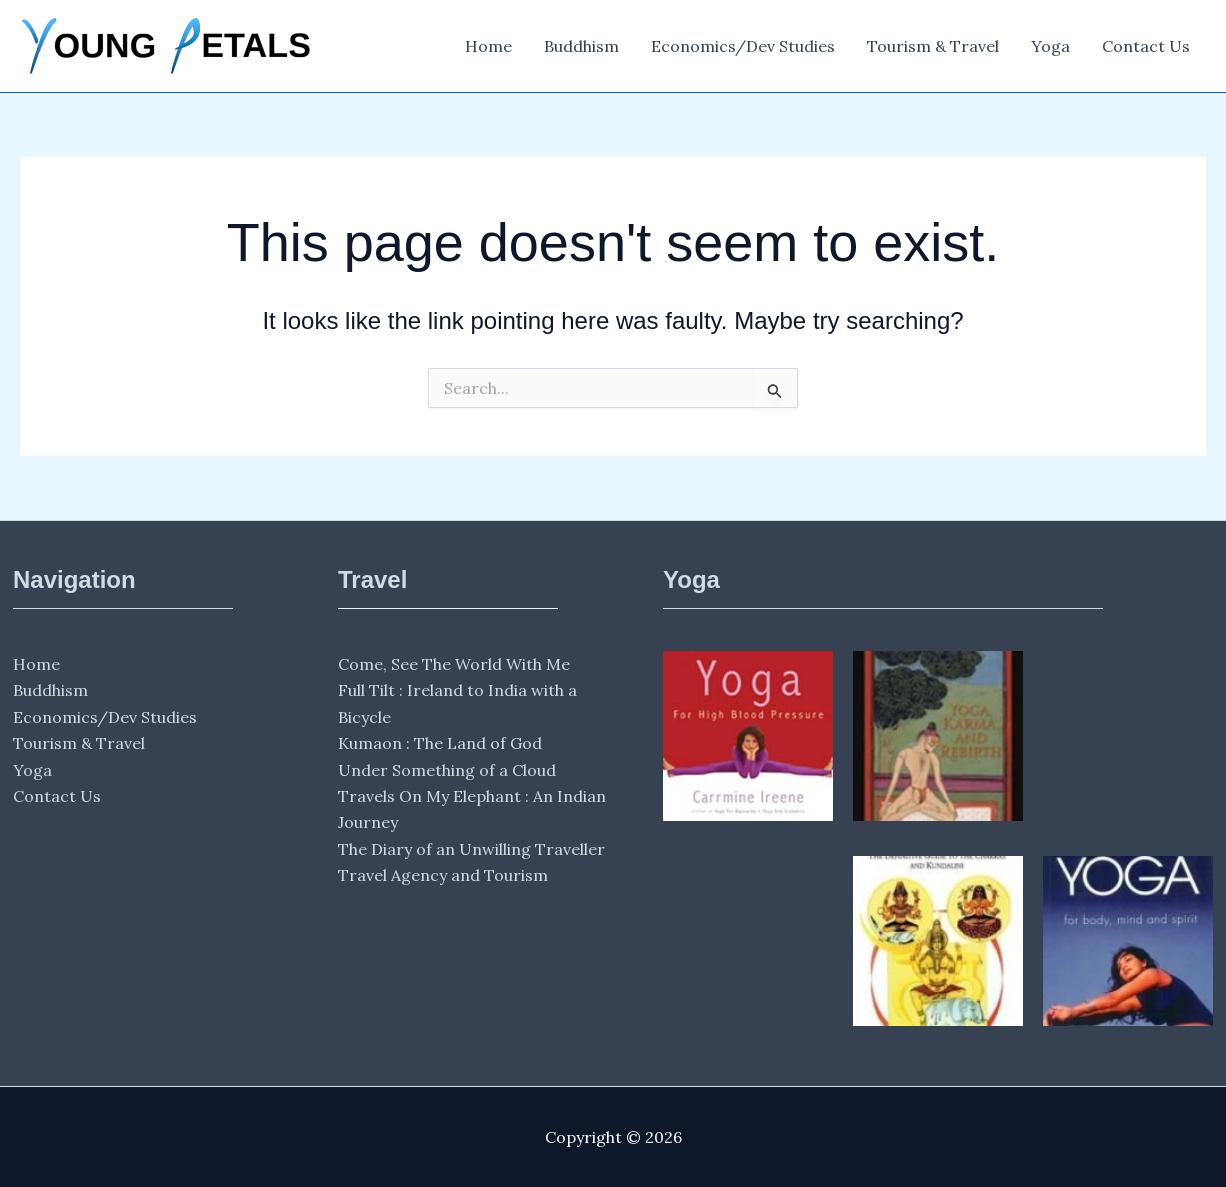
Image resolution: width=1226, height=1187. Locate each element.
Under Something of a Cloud (447, 770)
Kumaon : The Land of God (440, 743)
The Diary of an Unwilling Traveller (471, 849)
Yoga (1050, 46)
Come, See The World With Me (454, 664)
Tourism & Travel (933, 46)
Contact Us (1146, 46)
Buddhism (581, 46)
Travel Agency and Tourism (443, 875)
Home (488, 46)
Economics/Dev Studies (743, 46)
